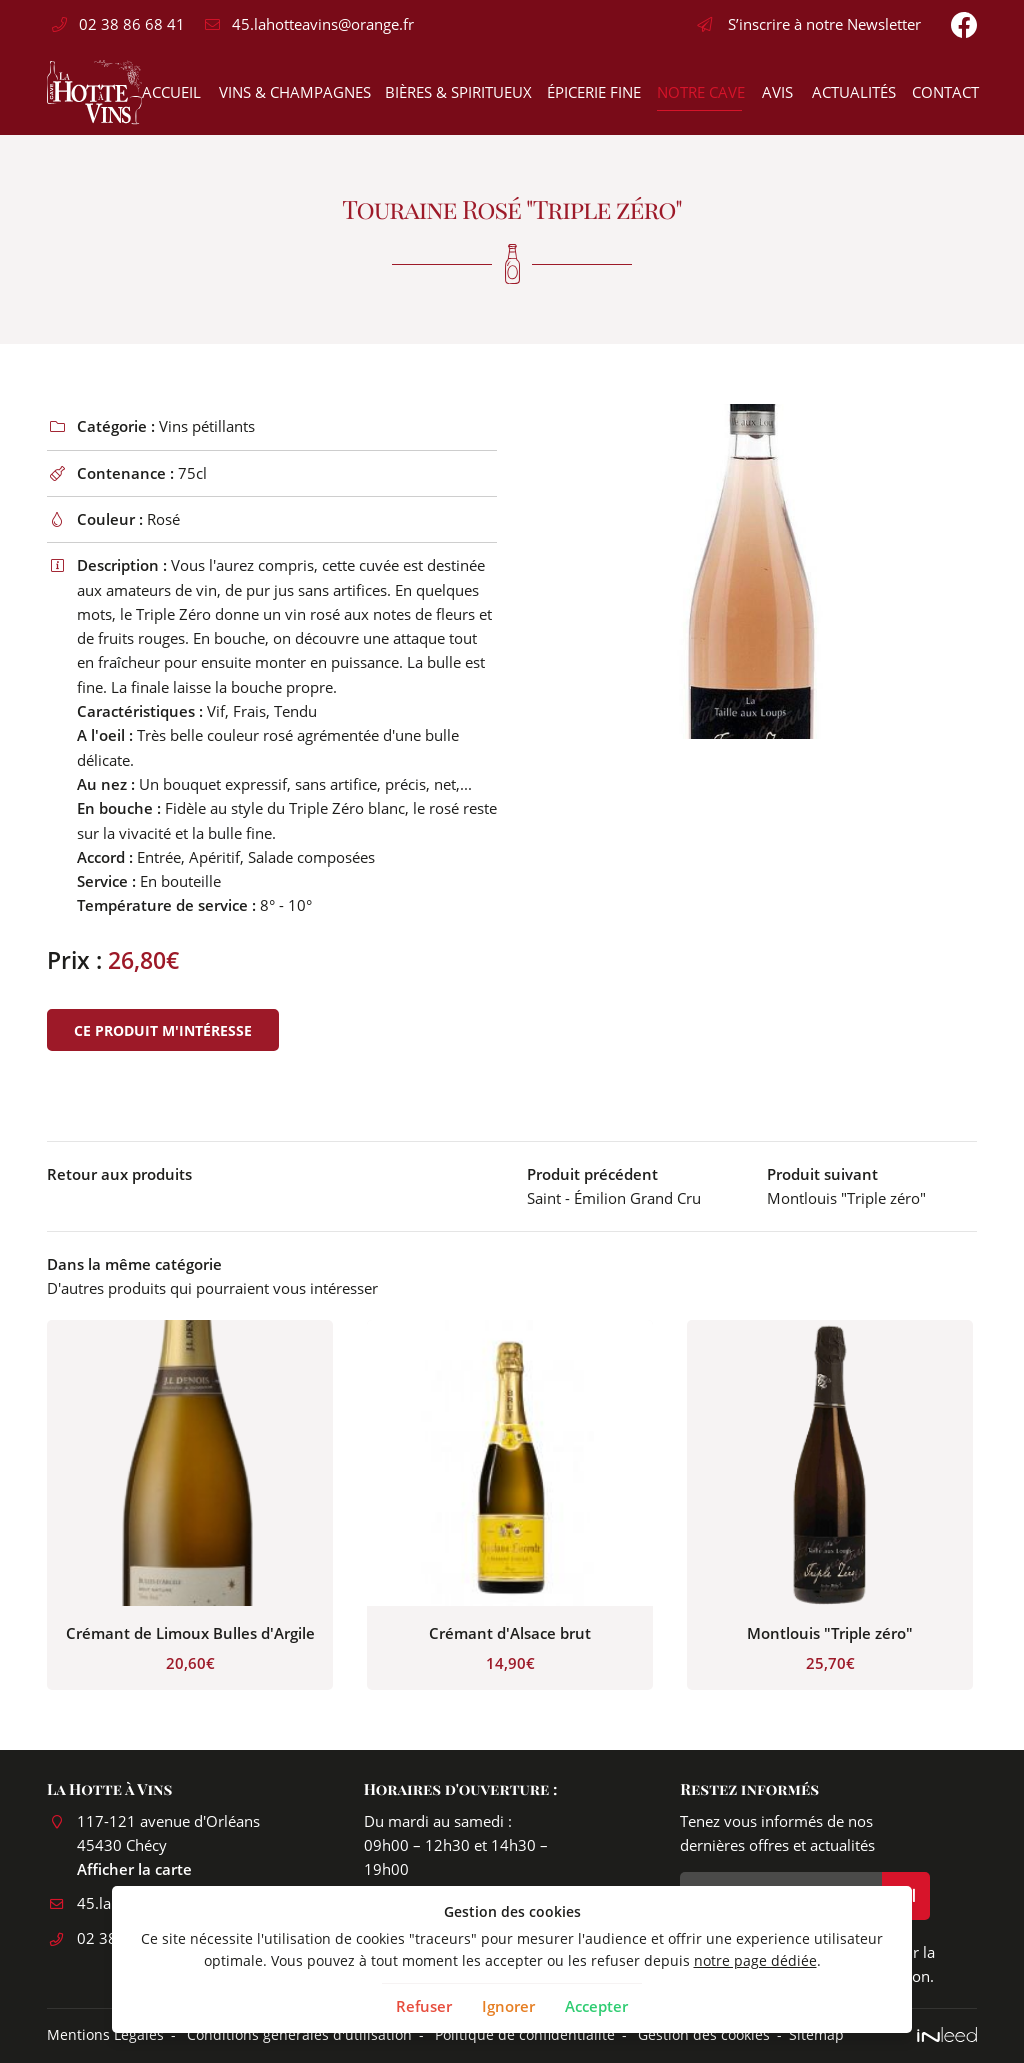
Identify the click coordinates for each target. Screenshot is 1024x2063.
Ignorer (508, 2006)
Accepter (596, 2006)
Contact (944, 92)
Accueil (170, 92)
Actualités (852, 92)
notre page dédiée (755, 1961)
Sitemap (816, 2035)
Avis (777, 92)
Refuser (424, 2006)
